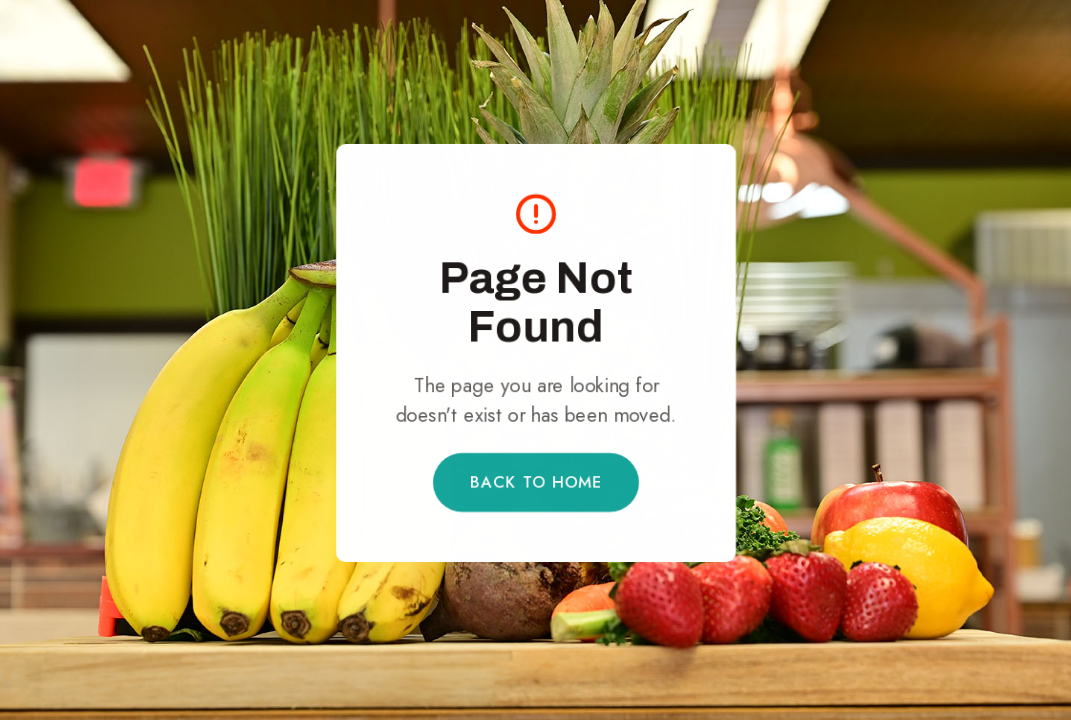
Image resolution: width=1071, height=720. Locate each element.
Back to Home (535, 481)
